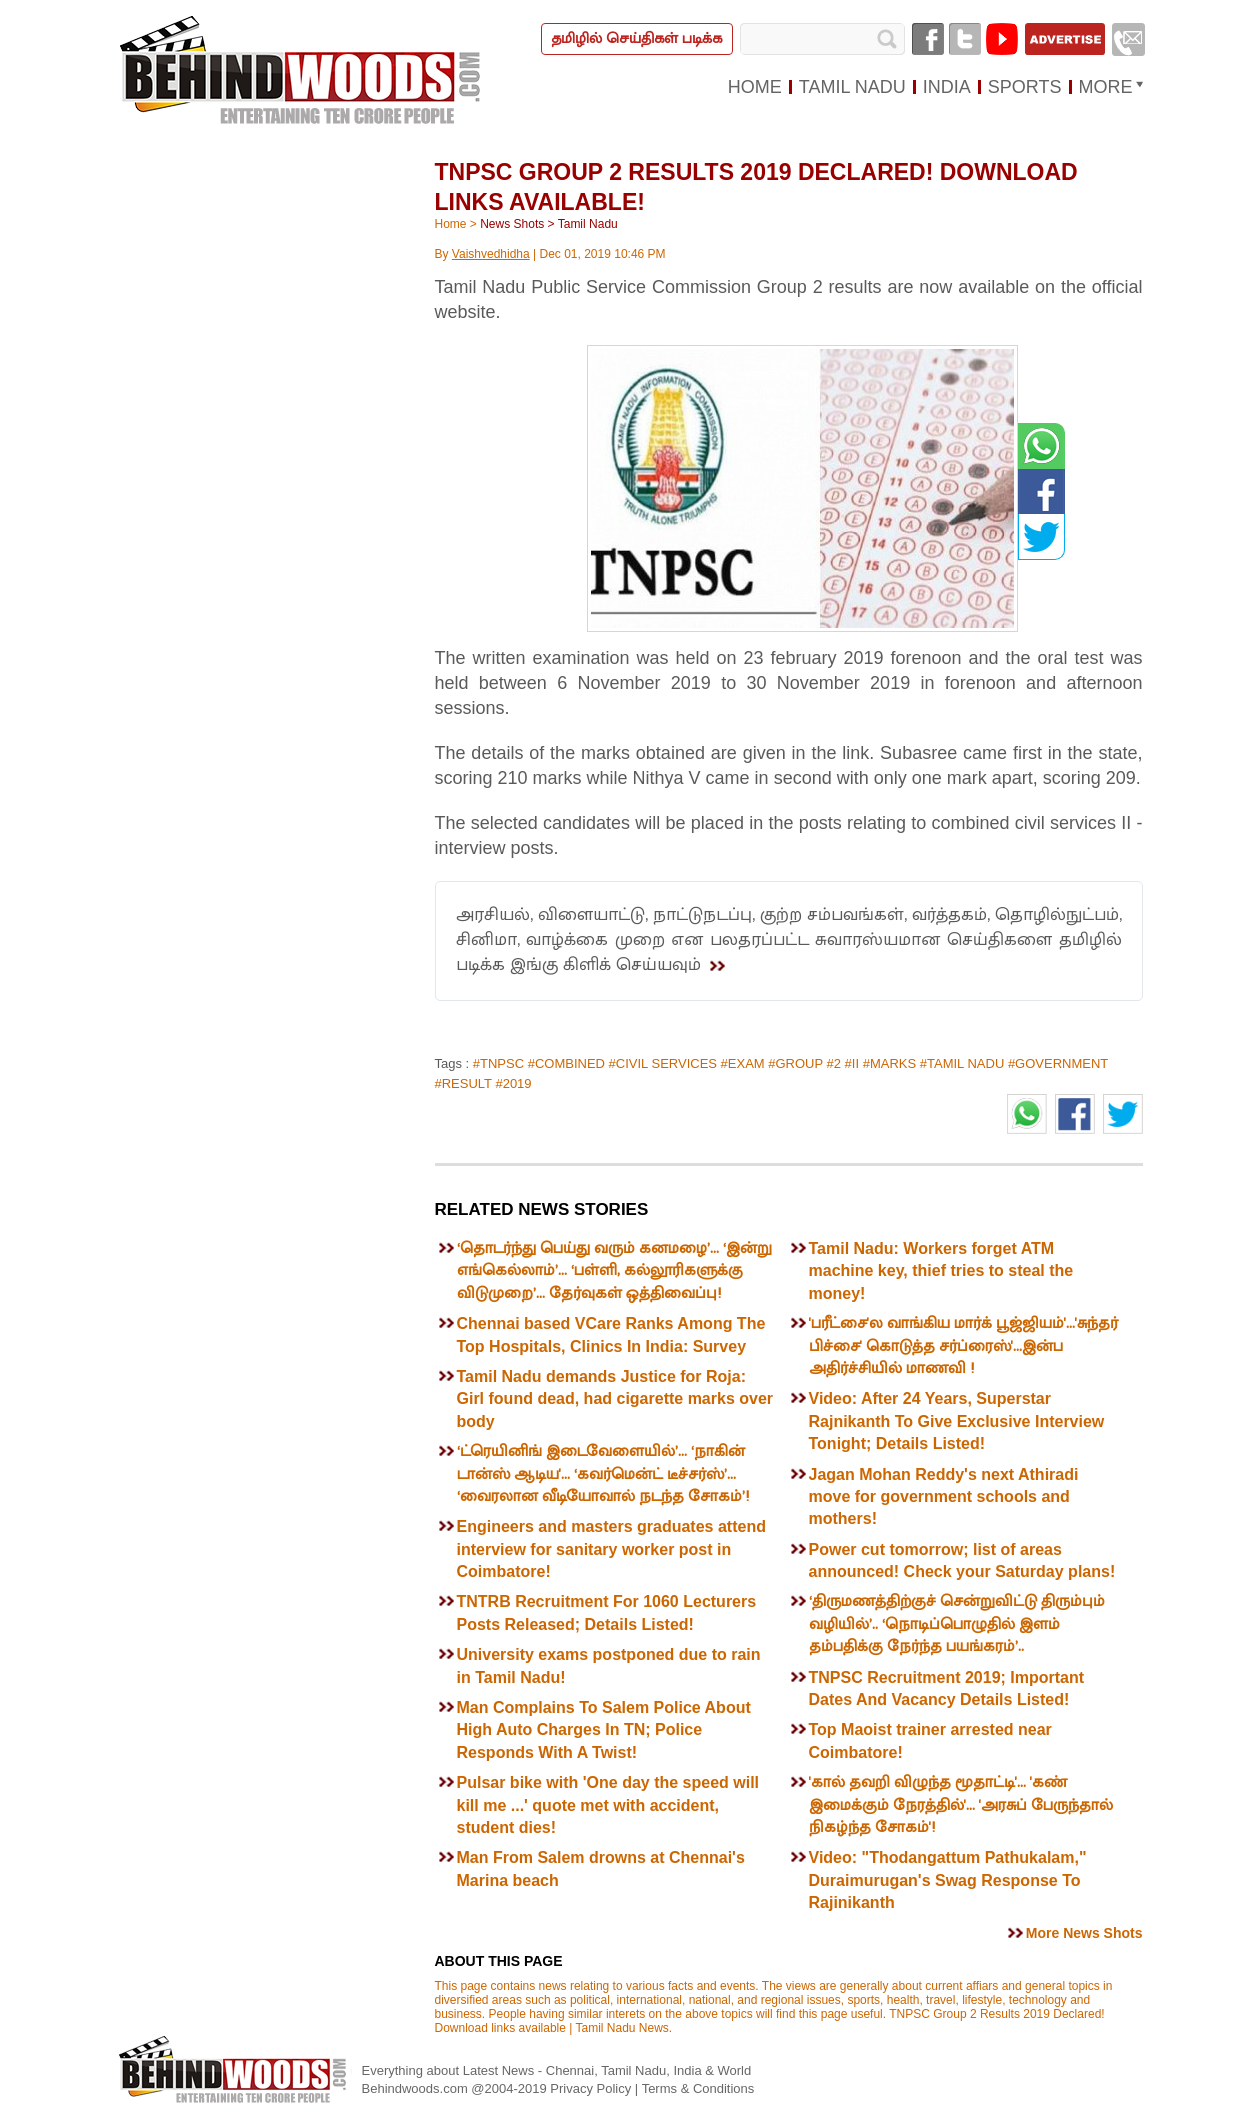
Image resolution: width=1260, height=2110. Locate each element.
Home (451, 224)
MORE (1106, 87)
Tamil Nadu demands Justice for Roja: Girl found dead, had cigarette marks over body (615, 1399)
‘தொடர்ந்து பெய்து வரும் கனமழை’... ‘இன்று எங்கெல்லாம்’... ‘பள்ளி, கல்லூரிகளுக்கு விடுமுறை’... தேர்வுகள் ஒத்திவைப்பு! (614, 1271)
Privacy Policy (592, 2088)
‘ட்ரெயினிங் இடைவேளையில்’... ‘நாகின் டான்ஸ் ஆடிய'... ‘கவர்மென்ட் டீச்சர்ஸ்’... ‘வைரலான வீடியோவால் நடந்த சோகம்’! (603, 1474)
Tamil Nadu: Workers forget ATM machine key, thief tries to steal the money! (941, 1271)
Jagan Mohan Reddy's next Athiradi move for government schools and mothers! (944, 1497)
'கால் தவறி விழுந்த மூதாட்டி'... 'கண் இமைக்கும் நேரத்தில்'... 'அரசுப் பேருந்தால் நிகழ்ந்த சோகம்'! (961, 1805)
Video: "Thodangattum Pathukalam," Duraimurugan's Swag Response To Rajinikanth (948, 1880)
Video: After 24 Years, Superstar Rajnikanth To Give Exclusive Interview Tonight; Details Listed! (957, 1421)
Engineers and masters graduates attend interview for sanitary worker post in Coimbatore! (611, 1549)
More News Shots (1084, 1933)
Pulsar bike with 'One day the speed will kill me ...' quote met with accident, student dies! (608, 1805)
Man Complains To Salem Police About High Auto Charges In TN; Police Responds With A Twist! (604, 1730)
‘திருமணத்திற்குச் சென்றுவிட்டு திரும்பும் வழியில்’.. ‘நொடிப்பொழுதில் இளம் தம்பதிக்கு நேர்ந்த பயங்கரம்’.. (957, 1624)
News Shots (512, 224)
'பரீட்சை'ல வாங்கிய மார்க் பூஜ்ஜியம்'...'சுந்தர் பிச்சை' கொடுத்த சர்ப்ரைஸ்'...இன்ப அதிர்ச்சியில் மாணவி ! (963, 1346)
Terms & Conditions (698, 2088)
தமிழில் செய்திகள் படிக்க (636, 38)
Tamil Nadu (588, 224)
